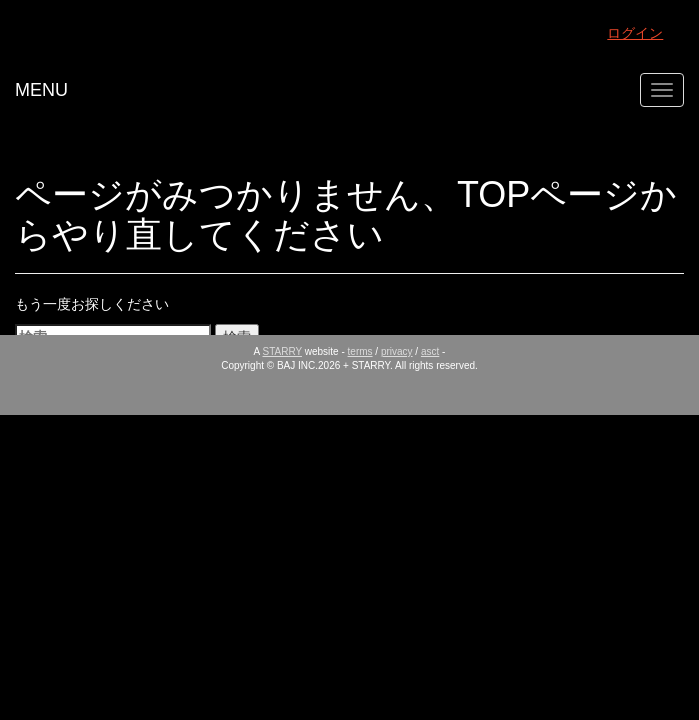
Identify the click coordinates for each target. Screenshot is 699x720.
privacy (397, 351)
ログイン (635, 33)
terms (360, 351)
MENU (41, 90)
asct (430, 351)
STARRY (282, 351)
